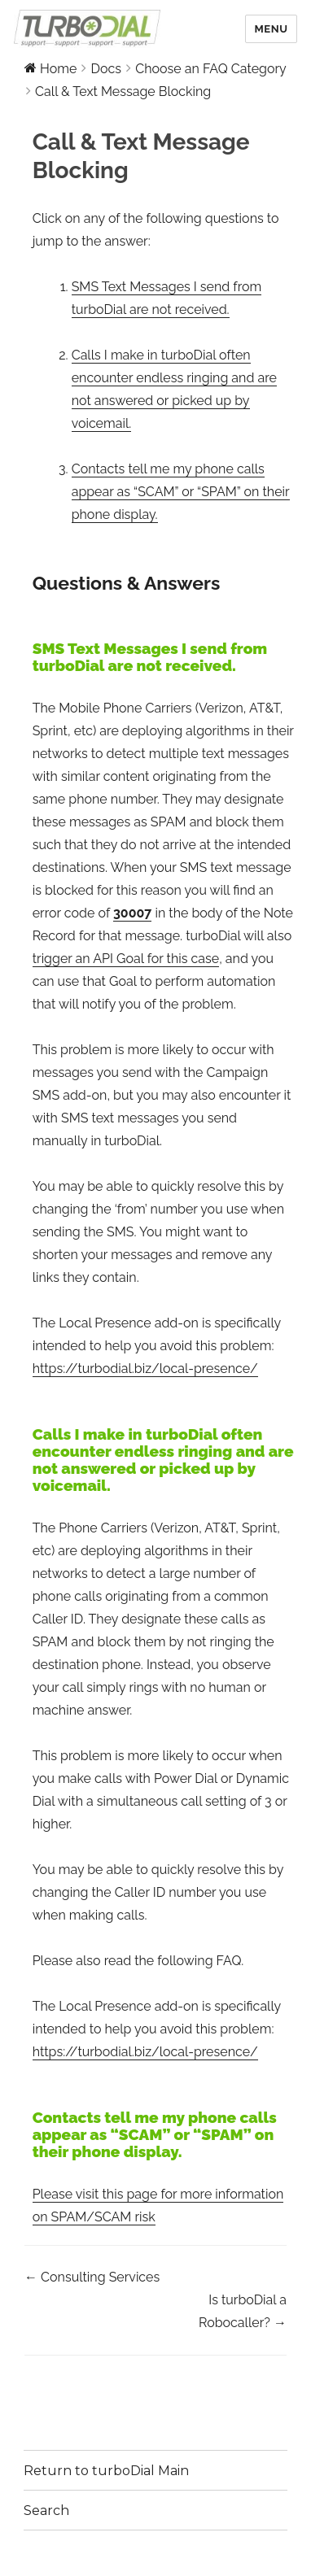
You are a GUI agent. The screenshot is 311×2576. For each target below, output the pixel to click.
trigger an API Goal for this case (126, 958)
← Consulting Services (92, 2277)
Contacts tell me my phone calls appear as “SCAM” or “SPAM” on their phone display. (181, 491)
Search (46, 2510)
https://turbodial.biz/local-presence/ (145, 1368)
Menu (270, 29)
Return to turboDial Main (106, 2470)
